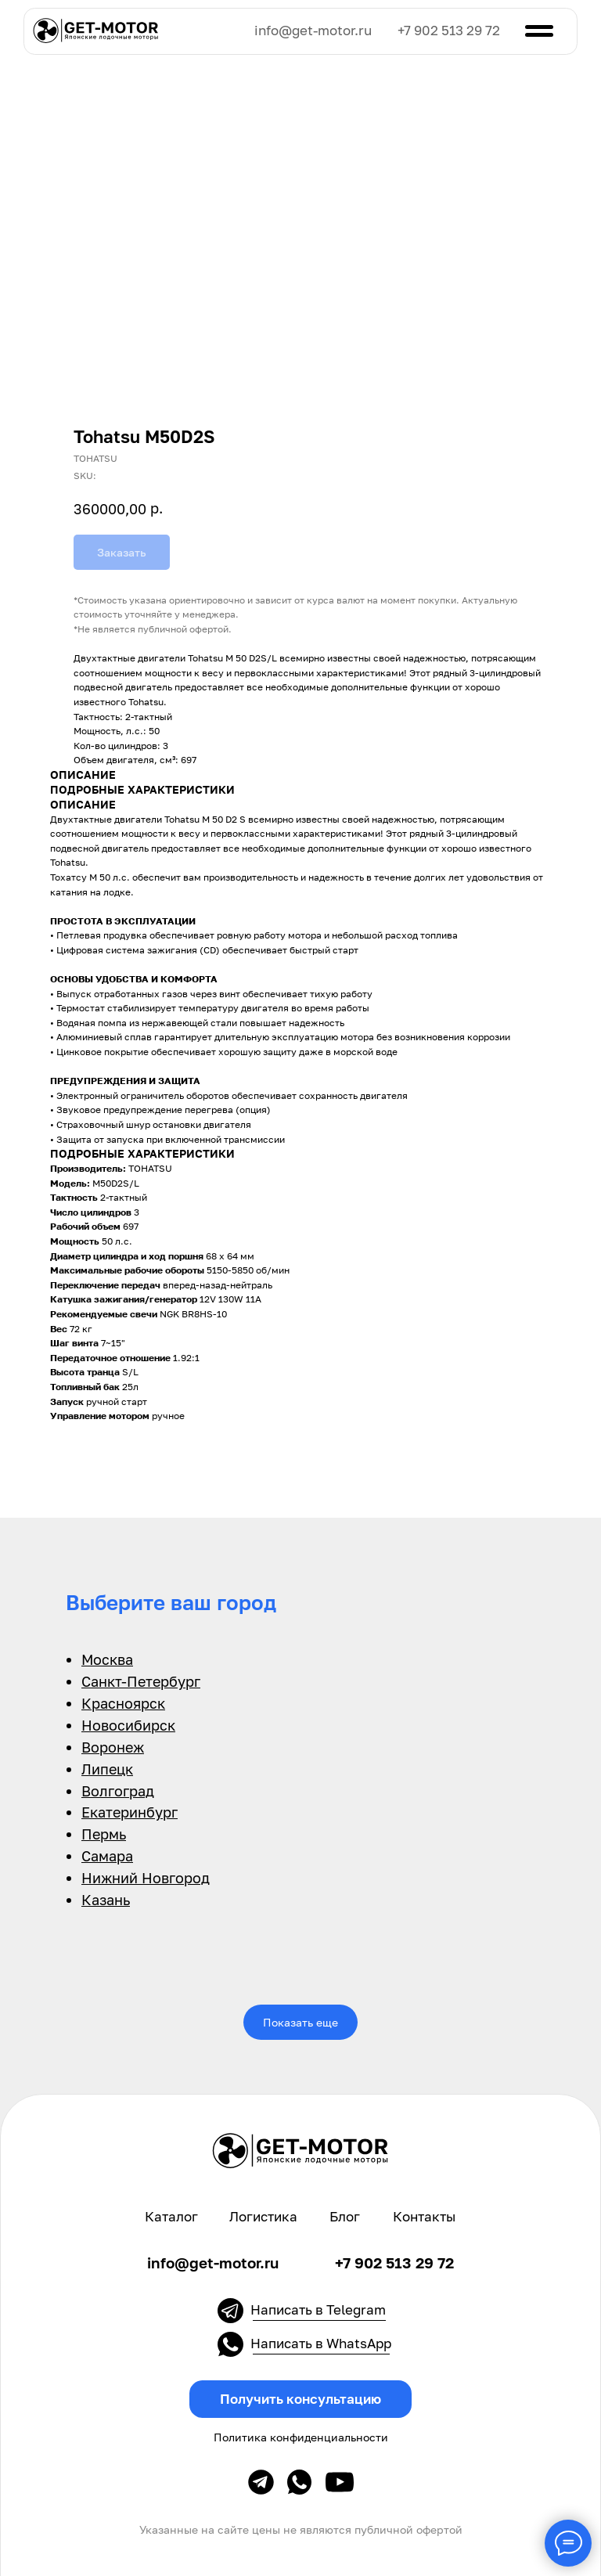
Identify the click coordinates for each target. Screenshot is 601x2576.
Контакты (424, 2217)
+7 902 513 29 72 (449, 30)
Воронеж (112, 1747)
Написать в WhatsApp (320, 2343)
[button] (300, 2399)
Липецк (107, 1769)
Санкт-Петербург (140, 1681)
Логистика (263, 2217)
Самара (107, 1855)
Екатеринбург (129, 1812)
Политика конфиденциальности (301, 2437)
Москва (107, 1659)
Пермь (103, 1834)
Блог (344, 2217)
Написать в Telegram (318, 2310)
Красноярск (123, 1703)
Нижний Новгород (145, 1877)
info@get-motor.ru (313, 30)
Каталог (171, 2217)
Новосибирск (128, 1725)
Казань (105, 1899)
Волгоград (117, 1791)
